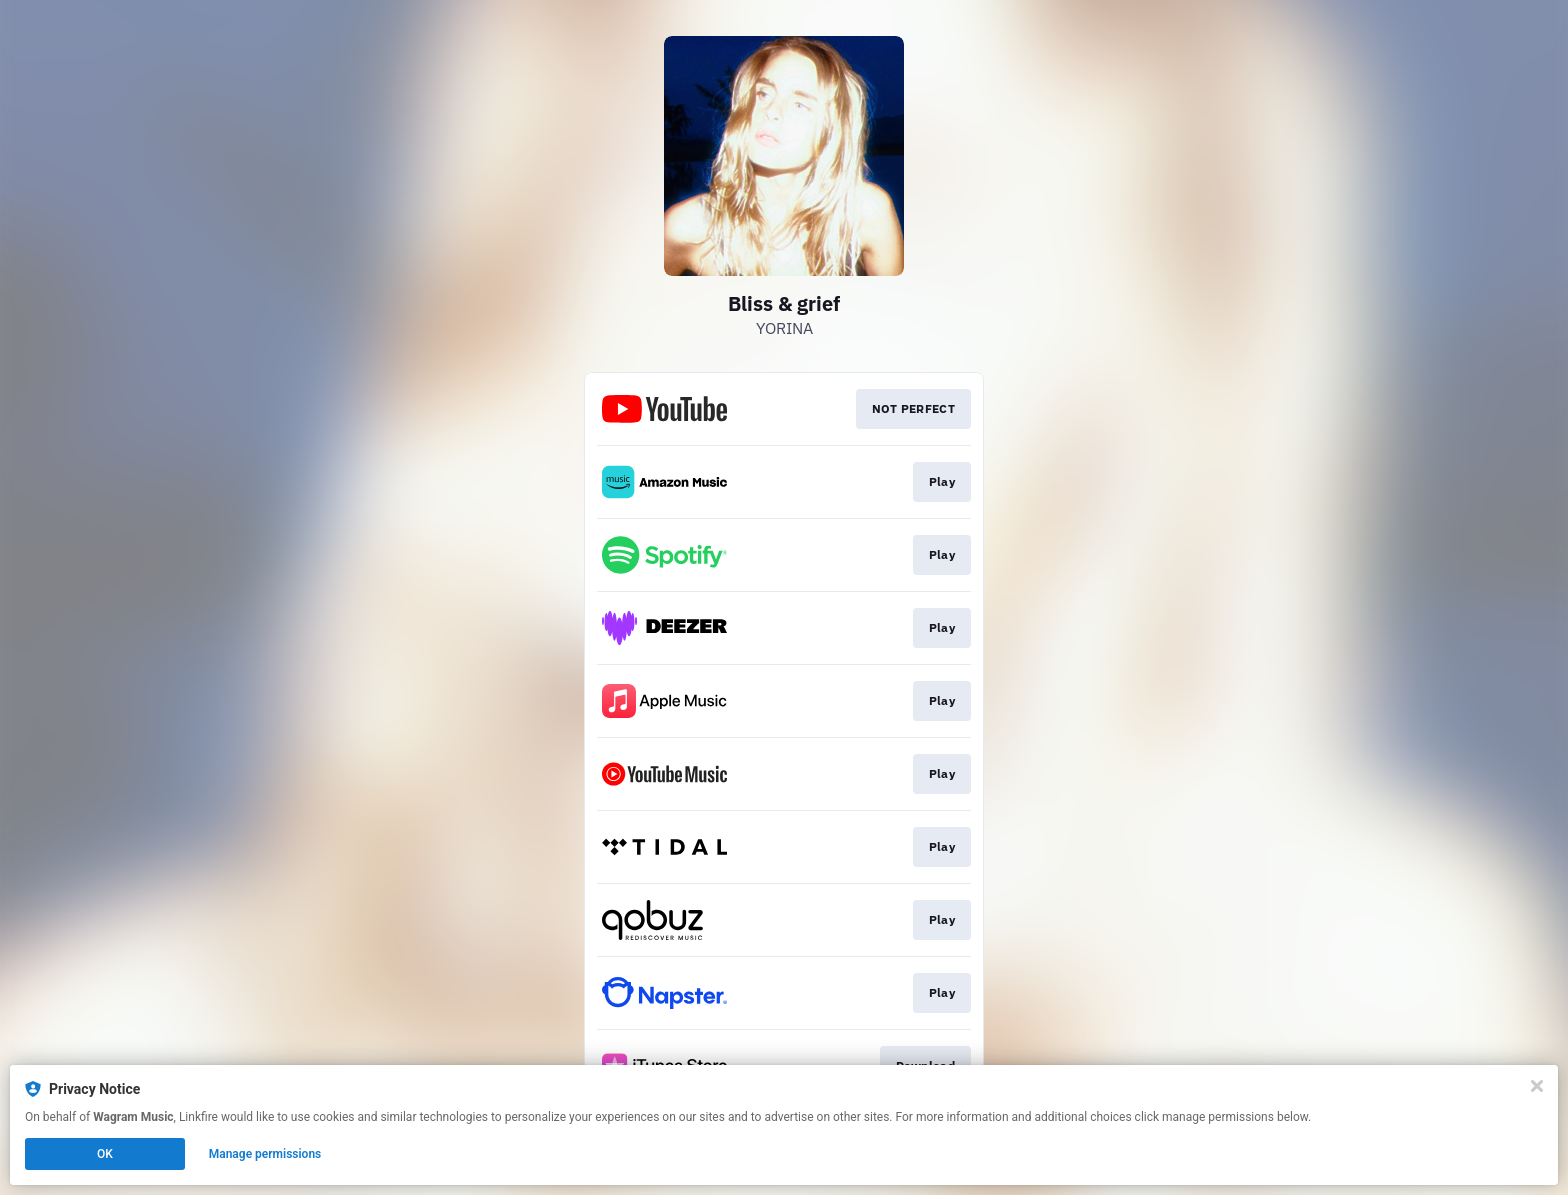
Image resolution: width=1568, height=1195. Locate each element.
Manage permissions (265, 1154)
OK (105, 1154)
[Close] (1537, 1086)
